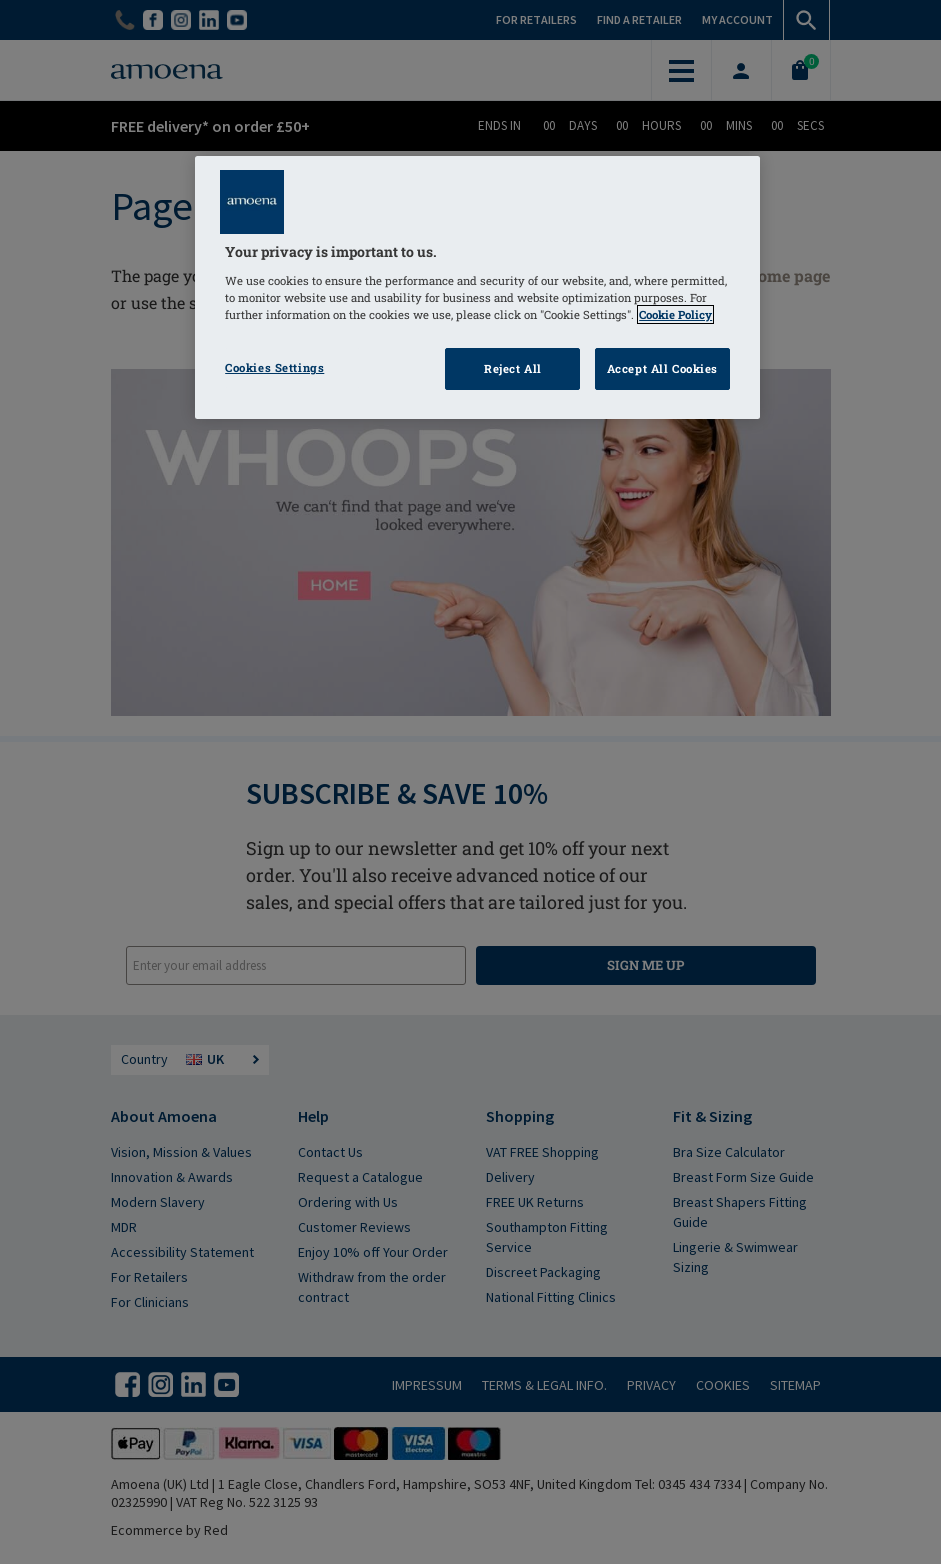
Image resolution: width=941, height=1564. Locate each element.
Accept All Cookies (662, 368)
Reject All (513, 368)
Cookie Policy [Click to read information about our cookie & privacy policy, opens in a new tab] (675, 314)
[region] (477, 287)
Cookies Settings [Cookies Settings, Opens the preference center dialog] (274, 367)
